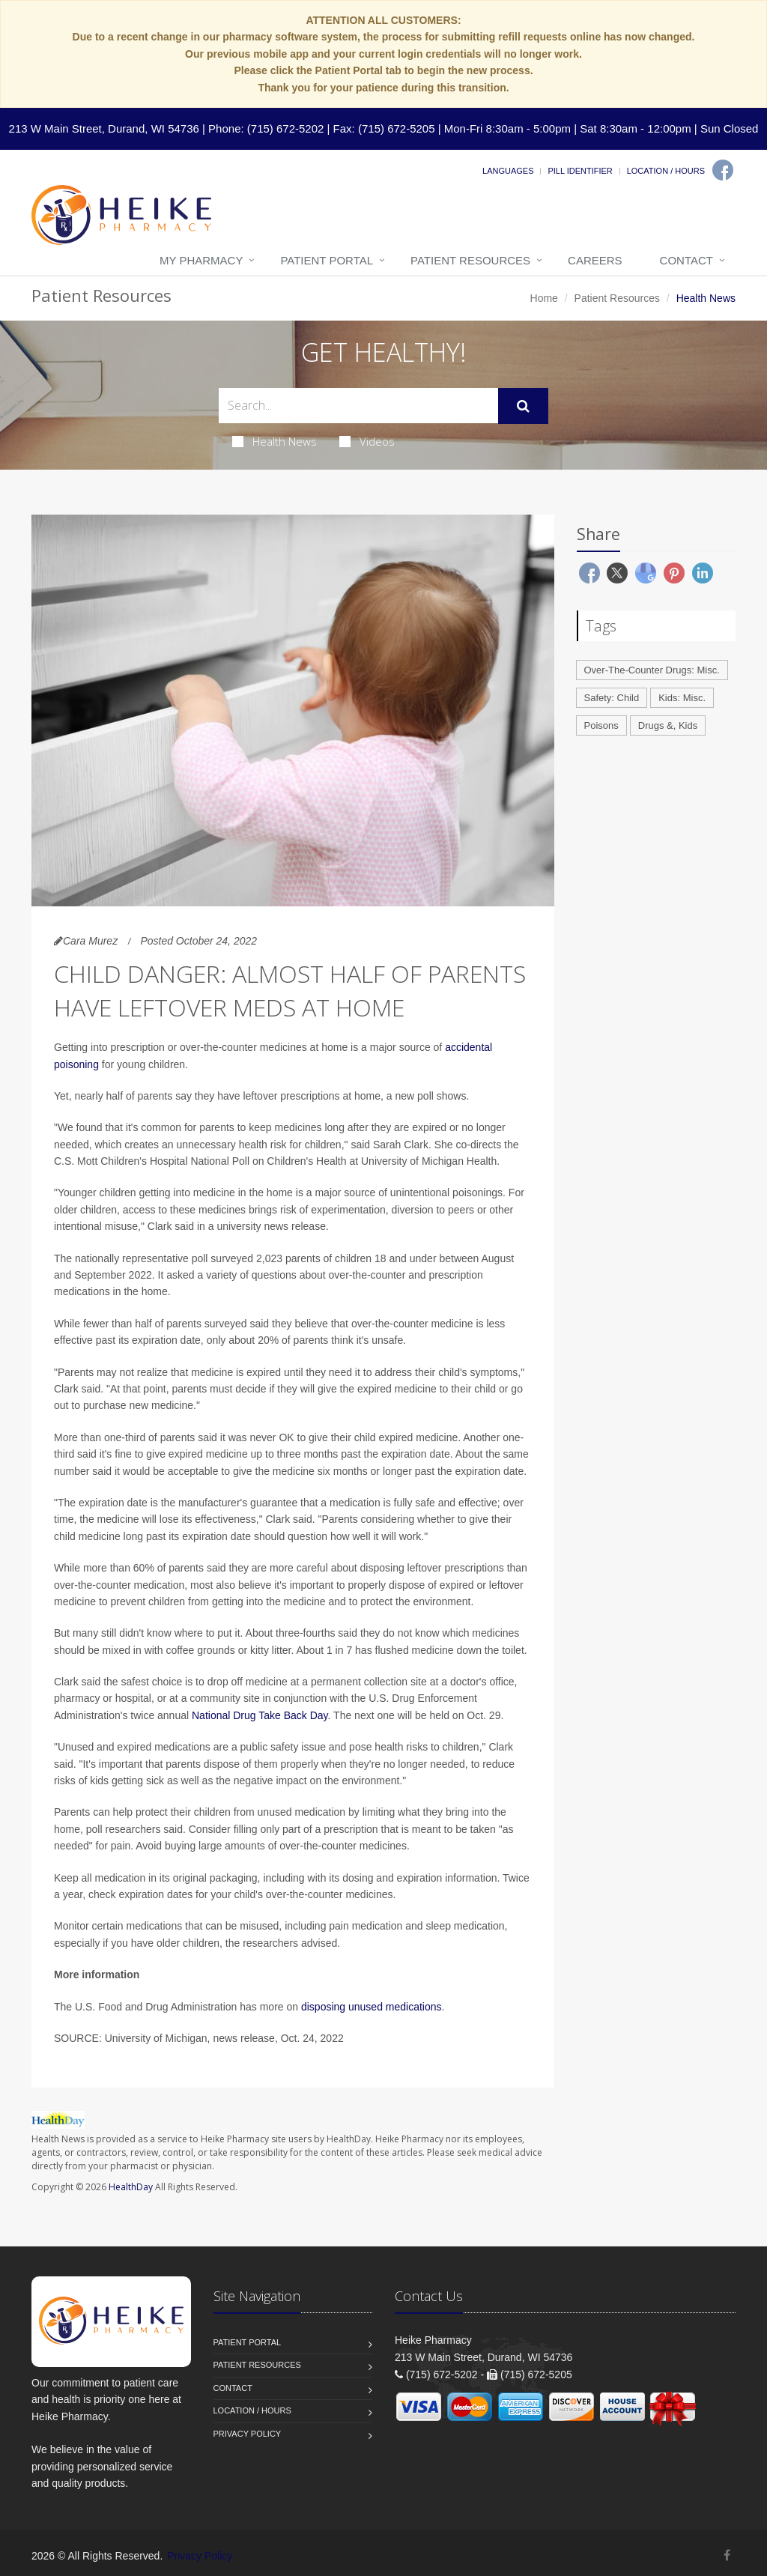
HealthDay (131, 2186)
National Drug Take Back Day (260, 1715)
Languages (507, 170)
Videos (367, 441)
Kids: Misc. (682, 697)
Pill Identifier (580, 170)
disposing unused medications (371, 2007)
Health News (274, 441)
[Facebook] (722, 170)
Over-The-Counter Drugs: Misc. (652, 670)
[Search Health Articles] (358, 405)
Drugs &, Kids (667, 725)
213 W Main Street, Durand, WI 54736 (104, 128)
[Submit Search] (523, 406)
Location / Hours (666, 170)
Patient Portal (326, 260)
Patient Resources (470, 260)
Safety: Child (612, 697)
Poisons (601, 725)
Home (544, 298)
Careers (595, 260)
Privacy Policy (247, 2433)
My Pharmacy (201, 260)
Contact (686, 260)
